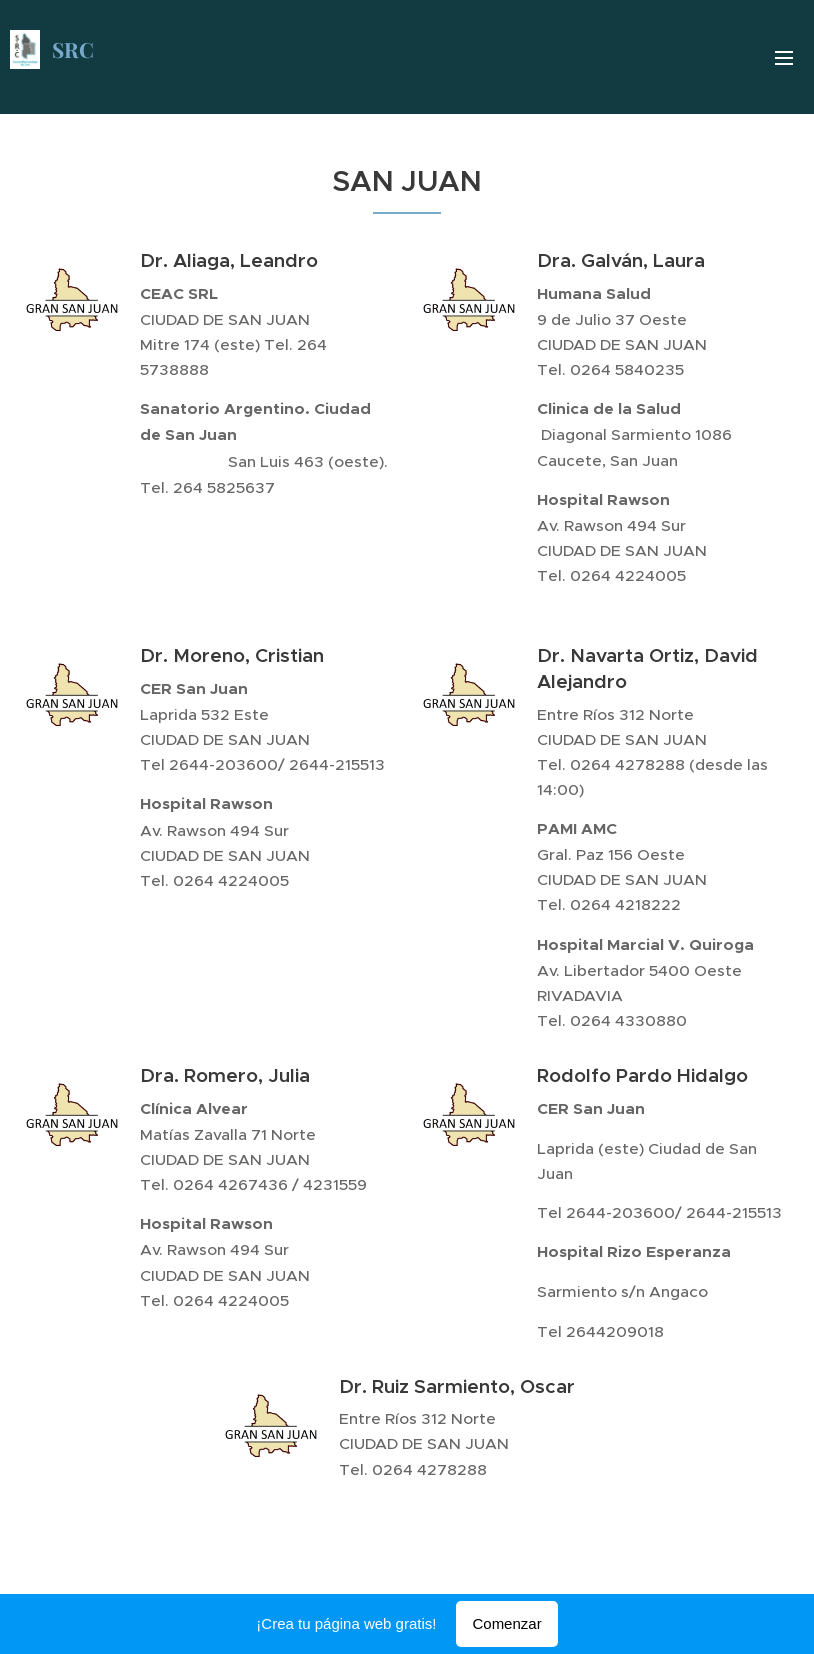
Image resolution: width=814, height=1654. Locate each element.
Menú (784, 58)
